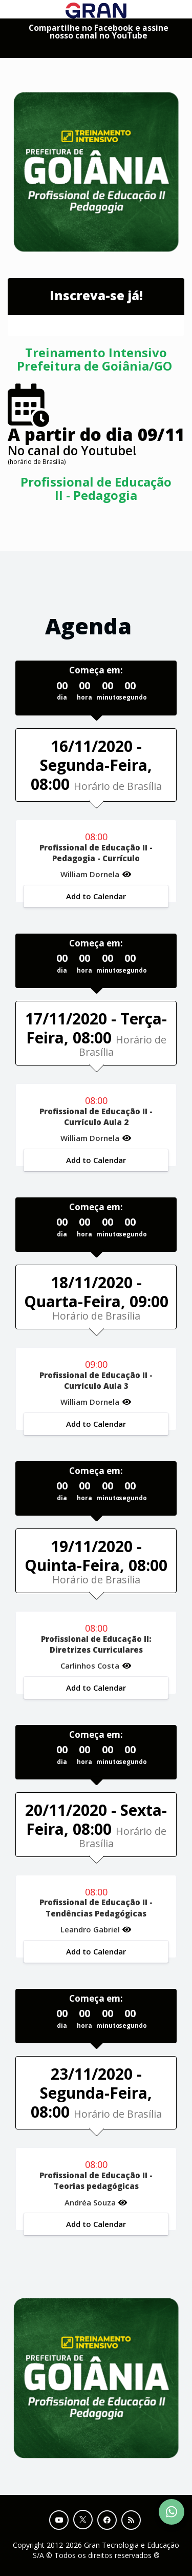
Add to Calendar (96, 896)
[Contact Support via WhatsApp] (171, 2512)
